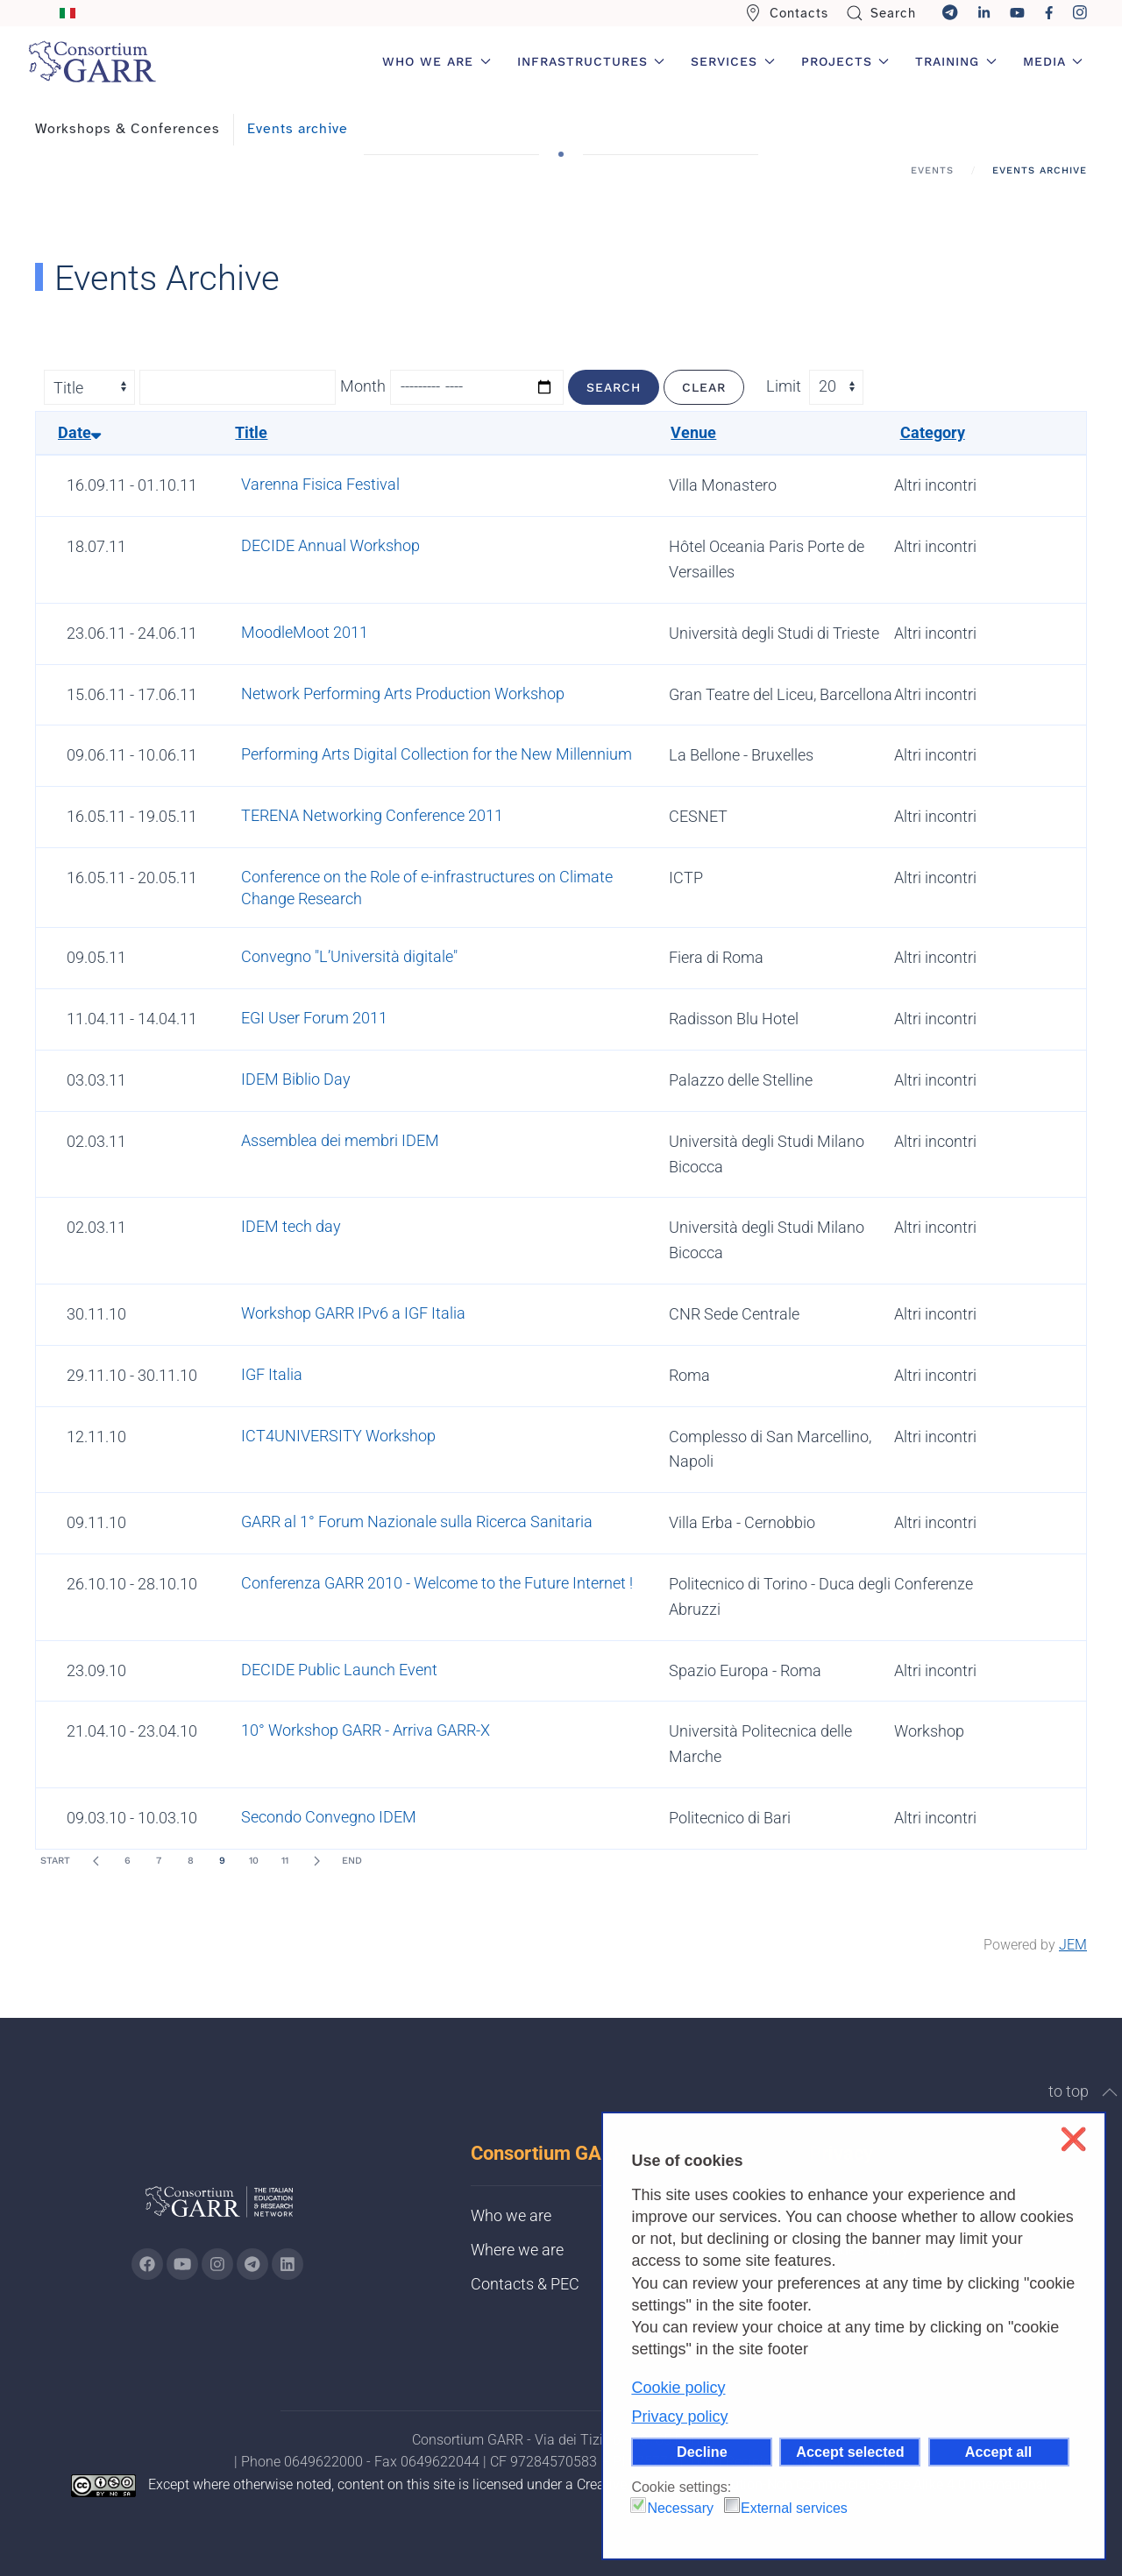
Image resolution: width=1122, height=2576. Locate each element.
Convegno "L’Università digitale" (349, 956)
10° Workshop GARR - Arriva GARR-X (365, 1730)
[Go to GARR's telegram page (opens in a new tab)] (252, 2264)
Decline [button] (702, 2451)
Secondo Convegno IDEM (328, 1817)
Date (79, 432)
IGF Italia (271, 1374)
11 (284, 1860)
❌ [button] (1073, 2139)
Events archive (297, 129)
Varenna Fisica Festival (320, 484)
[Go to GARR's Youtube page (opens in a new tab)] (182, 2264)
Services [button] (733, 61)
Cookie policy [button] (678, 2387)
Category (932, 432)
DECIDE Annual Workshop (330, 545)
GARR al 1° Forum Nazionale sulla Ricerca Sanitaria (417, 1521)
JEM (1073, 1944)
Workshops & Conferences (127, 129)
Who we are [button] (436, 61)
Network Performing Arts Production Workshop (403, 693)
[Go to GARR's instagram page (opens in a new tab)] (217, 2264)
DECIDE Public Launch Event (339, 1669)
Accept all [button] (998, 2451)
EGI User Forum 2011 (314, 1017)
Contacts (786, 13)
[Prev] (95, 1861)
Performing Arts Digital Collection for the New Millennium (436, 754)
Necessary (680, 2508)
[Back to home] (92, 61)
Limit (783, 386)
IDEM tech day (291, 1226)
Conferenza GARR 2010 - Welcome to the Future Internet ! (437, 1583)
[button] (1109, 2092)
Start (55, 1860)
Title (251, 432)
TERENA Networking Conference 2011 (372, 815)
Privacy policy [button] (679, 2416)
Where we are (517, 2249)
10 (254, 1860)
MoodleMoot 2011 (304, 632)
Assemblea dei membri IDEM (340, 1140)
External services (794, 2508)
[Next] (316, 1861)
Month (363, 386)
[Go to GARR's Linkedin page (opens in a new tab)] (287, 2264)
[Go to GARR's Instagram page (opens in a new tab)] (147, 2264)
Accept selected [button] (850, 2451)
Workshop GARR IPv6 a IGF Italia (353, 1313)
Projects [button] (845, 61)
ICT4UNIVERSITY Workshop (338, 1435)
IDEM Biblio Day (296, 1079)
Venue (693, 432)
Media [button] (1053, 61)
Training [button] (956, 61)
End (352, 1860)
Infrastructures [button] (591, 61)
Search (881, 13)
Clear (704, 387)
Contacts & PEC (525, 2284)
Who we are (511, 2215)
